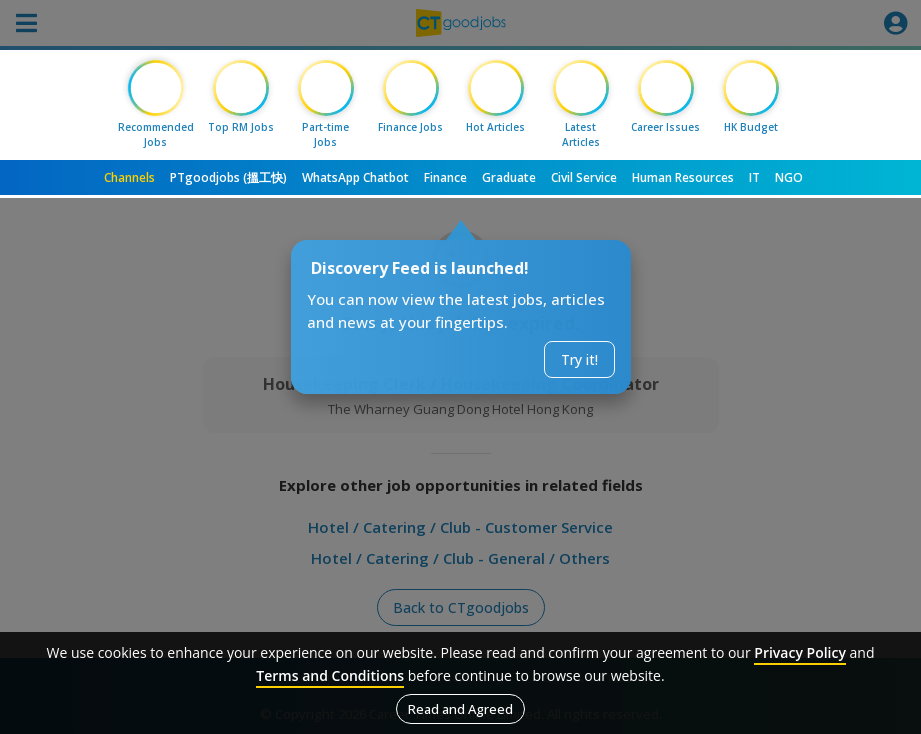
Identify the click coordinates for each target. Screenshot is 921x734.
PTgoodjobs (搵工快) (228, 177)
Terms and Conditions (330, 675)
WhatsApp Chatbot (355, 177)
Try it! (579, 359)
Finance (445, 177)
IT (754, 177)
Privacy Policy (800, 652)
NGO (789, 177)
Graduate (509, 177)
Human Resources (683, 177)
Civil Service (584, 177)
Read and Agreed (460, 709)
